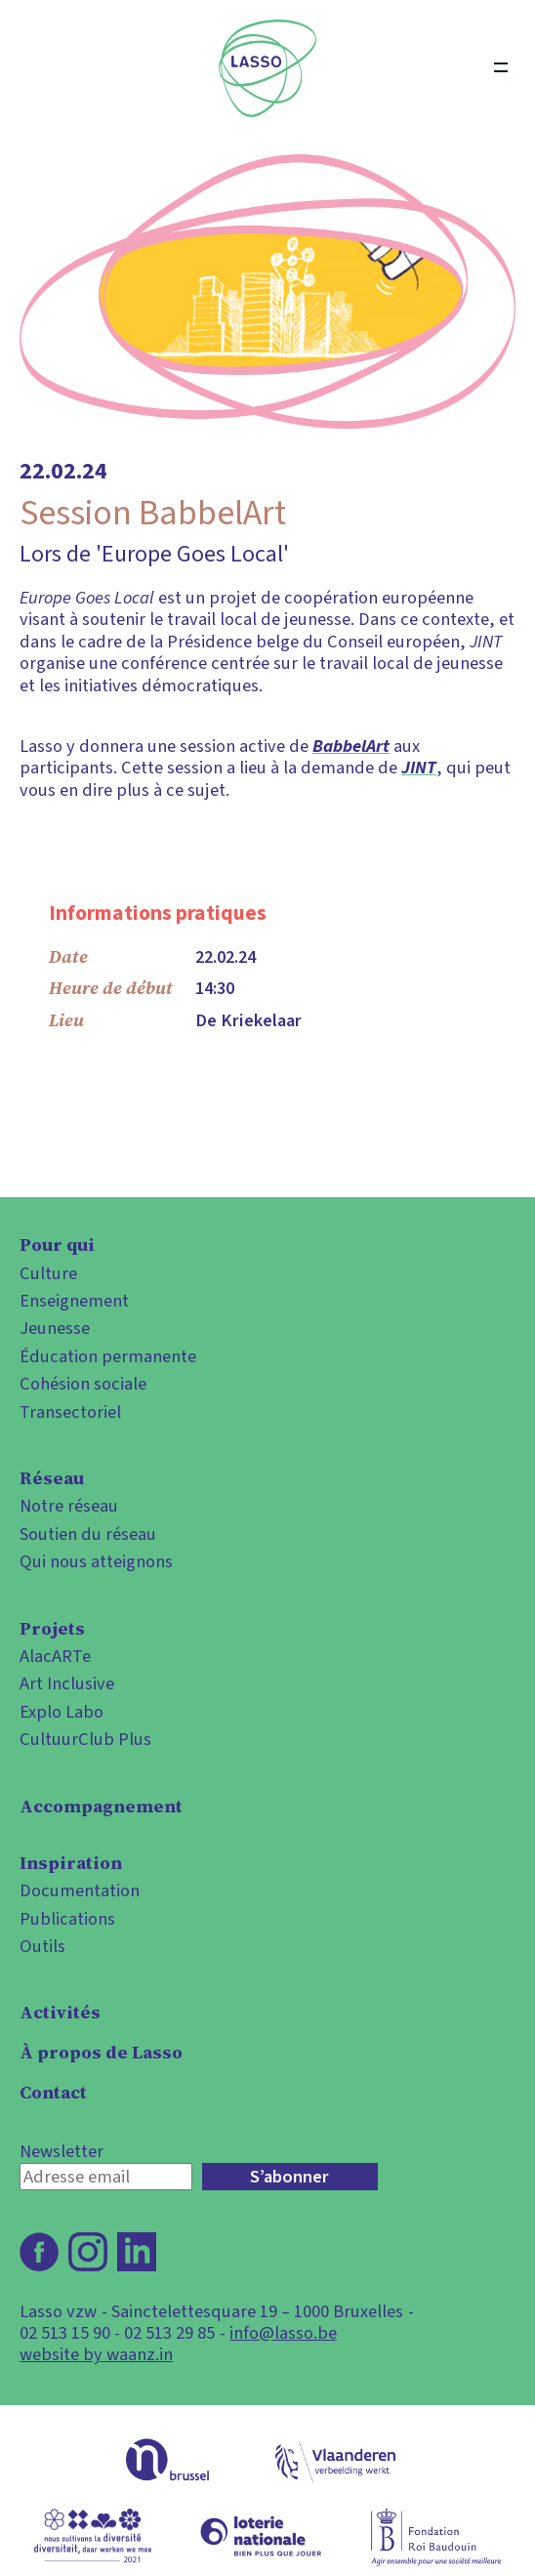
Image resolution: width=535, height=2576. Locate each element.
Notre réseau (69, 1506)
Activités (60, 2012)
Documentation (80, 1890)
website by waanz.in (96, 2354)
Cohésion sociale (83, 1383)
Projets (52, 1629)
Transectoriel (70, 1412)
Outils (42, 1946)
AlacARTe (55, 1656)
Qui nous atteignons (96, 1561)
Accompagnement (101, 1806)
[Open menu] (500, 68)
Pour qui (57, 1245)
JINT (418, 767)
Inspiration (71, 1863)
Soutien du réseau (88, 1534)
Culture (48, 1273)
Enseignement (74, 1300)
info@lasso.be (283, 2333)
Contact (53, 2092)
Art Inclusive (67, 1683)
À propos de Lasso (101, 2052)
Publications (67, 1919)
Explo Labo (61, 1712)
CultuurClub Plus (85, 1739)
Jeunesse (55, 1328)
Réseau (52, 1478)
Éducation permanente (108, 1356)
